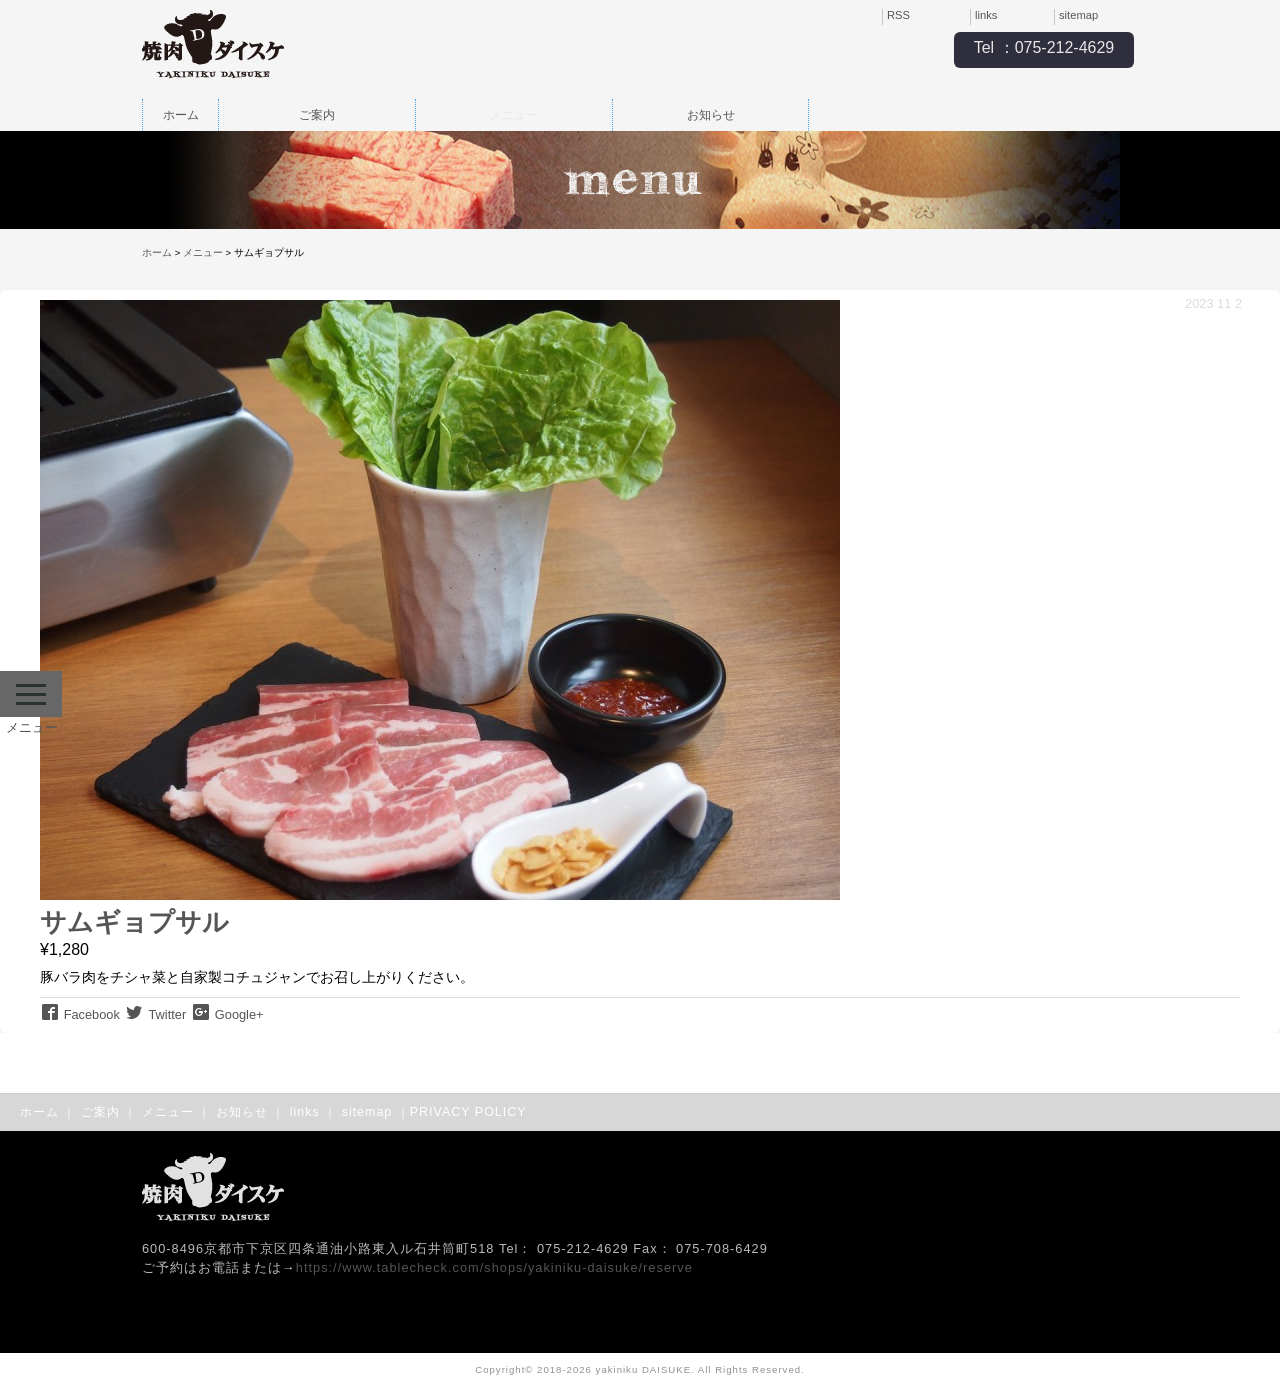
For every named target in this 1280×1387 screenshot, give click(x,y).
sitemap (1078, 15)
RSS (898, 15)
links (986, 15)
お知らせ (711, 115)
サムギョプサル (134, 922)
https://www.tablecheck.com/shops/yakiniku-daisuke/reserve (494, 1267)
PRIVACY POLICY (468, 1112)
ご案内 (317, 115)
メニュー (514, 115)
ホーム (181, 115)
